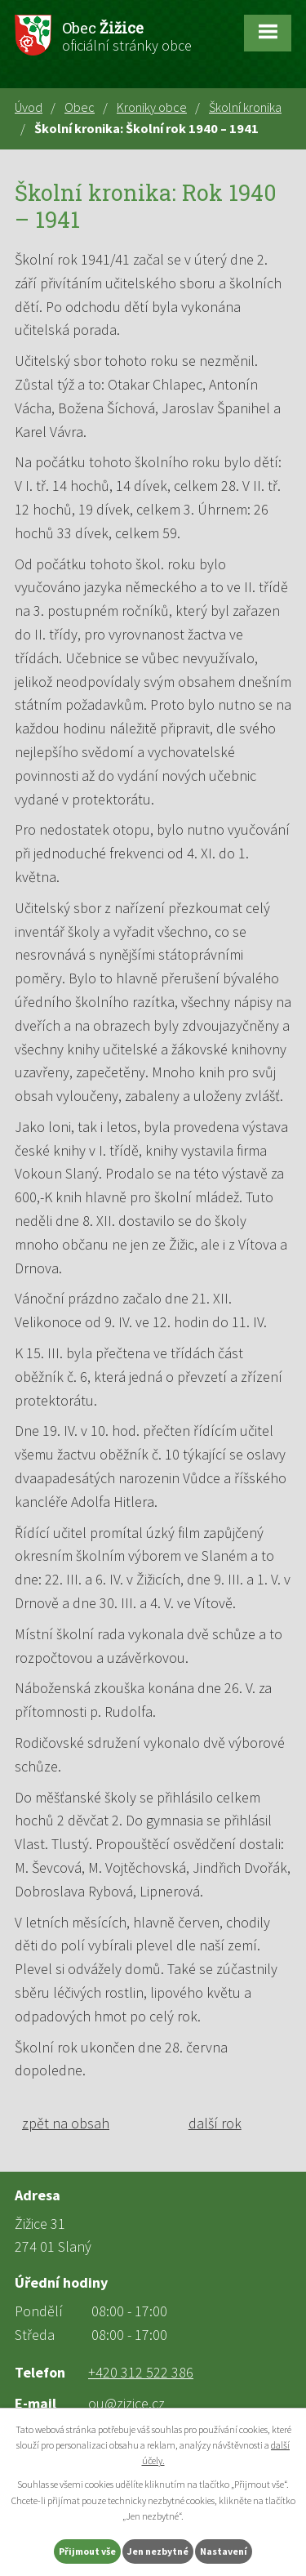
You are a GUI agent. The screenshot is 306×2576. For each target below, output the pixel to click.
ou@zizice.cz (126, 2403)
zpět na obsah (65, 2123)
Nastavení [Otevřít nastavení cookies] (223, 2551)
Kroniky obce (152, 107)
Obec (79, 107)
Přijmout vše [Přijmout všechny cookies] (87, 2551)
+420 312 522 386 (140, 2372)
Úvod (28, 107)
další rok (215, 2123)
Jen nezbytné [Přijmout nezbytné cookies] (157, 2551)
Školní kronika (245, 107)
